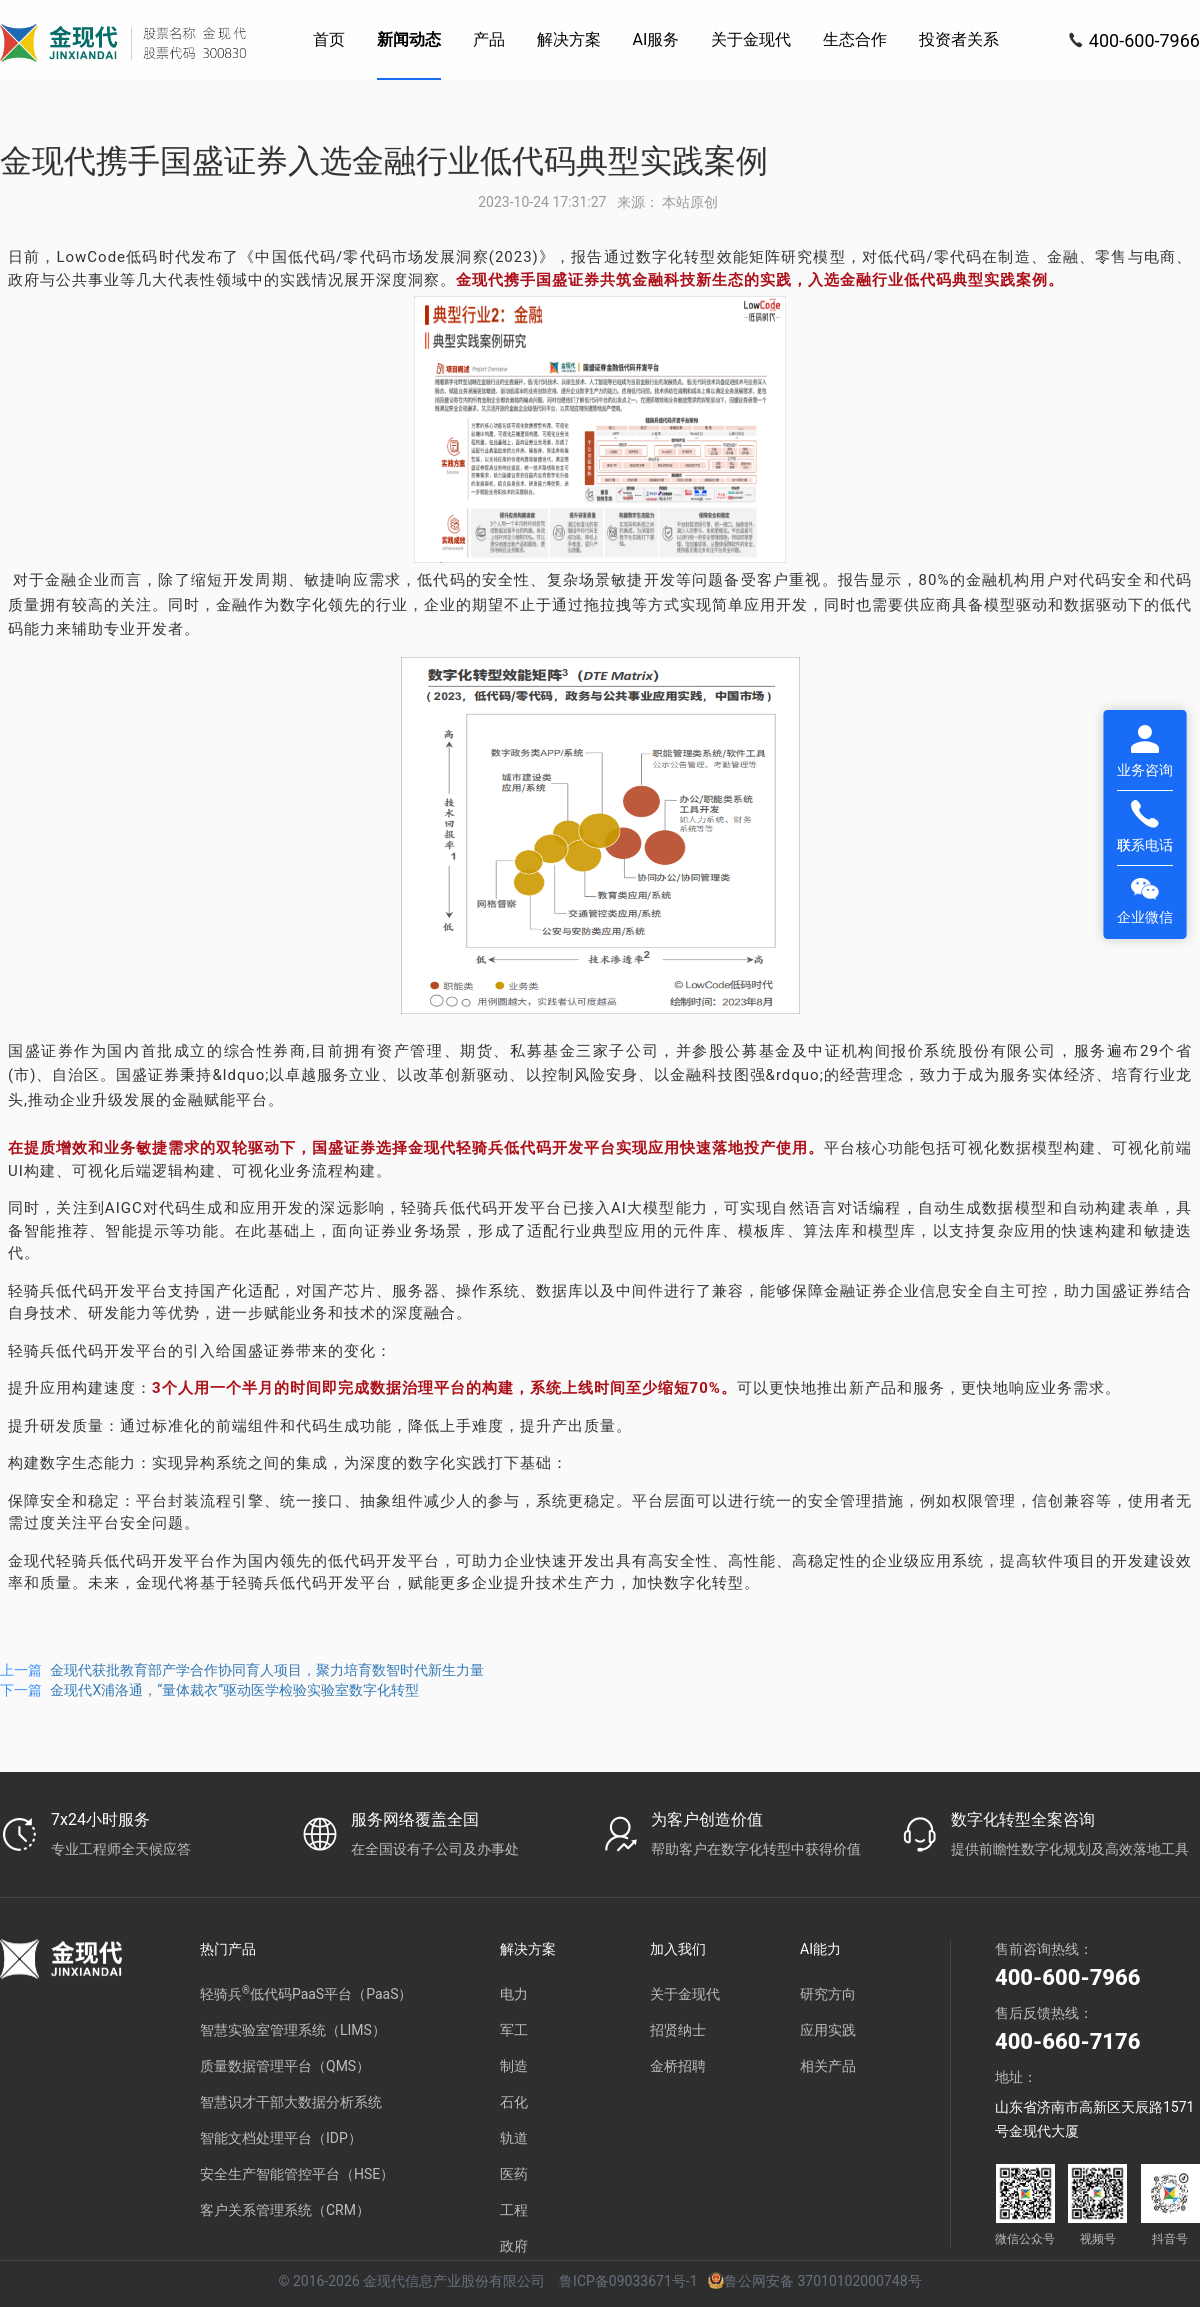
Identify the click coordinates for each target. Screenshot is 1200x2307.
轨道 (514, 2138)
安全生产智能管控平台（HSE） (297, 2174)
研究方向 (828, 1994)
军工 (514, 2030)
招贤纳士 (678, 2030)
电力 (514, 1994)
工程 (514, 2210)
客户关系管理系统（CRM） (285, 2210)
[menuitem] (329, 40)
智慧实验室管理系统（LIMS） (293, 2030)
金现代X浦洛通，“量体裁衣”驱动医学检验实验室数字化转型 (234, 1690)
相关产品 (828, 2066)
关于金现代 (685, 1994)
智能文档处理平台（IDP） (281, 2138)
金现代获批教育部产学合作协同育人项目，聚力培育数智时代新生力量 (267, 1670)
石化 (514, 2102)
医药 (514, 2174)
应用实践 (828, 2030)
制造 (514, 2066)
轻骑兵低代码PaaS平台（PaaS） (306, 1993)
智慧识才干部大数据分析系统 (291, 2102)
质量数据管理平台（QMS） (285, 2066)
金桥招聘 (678, 2066)
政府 (514, 2246)
